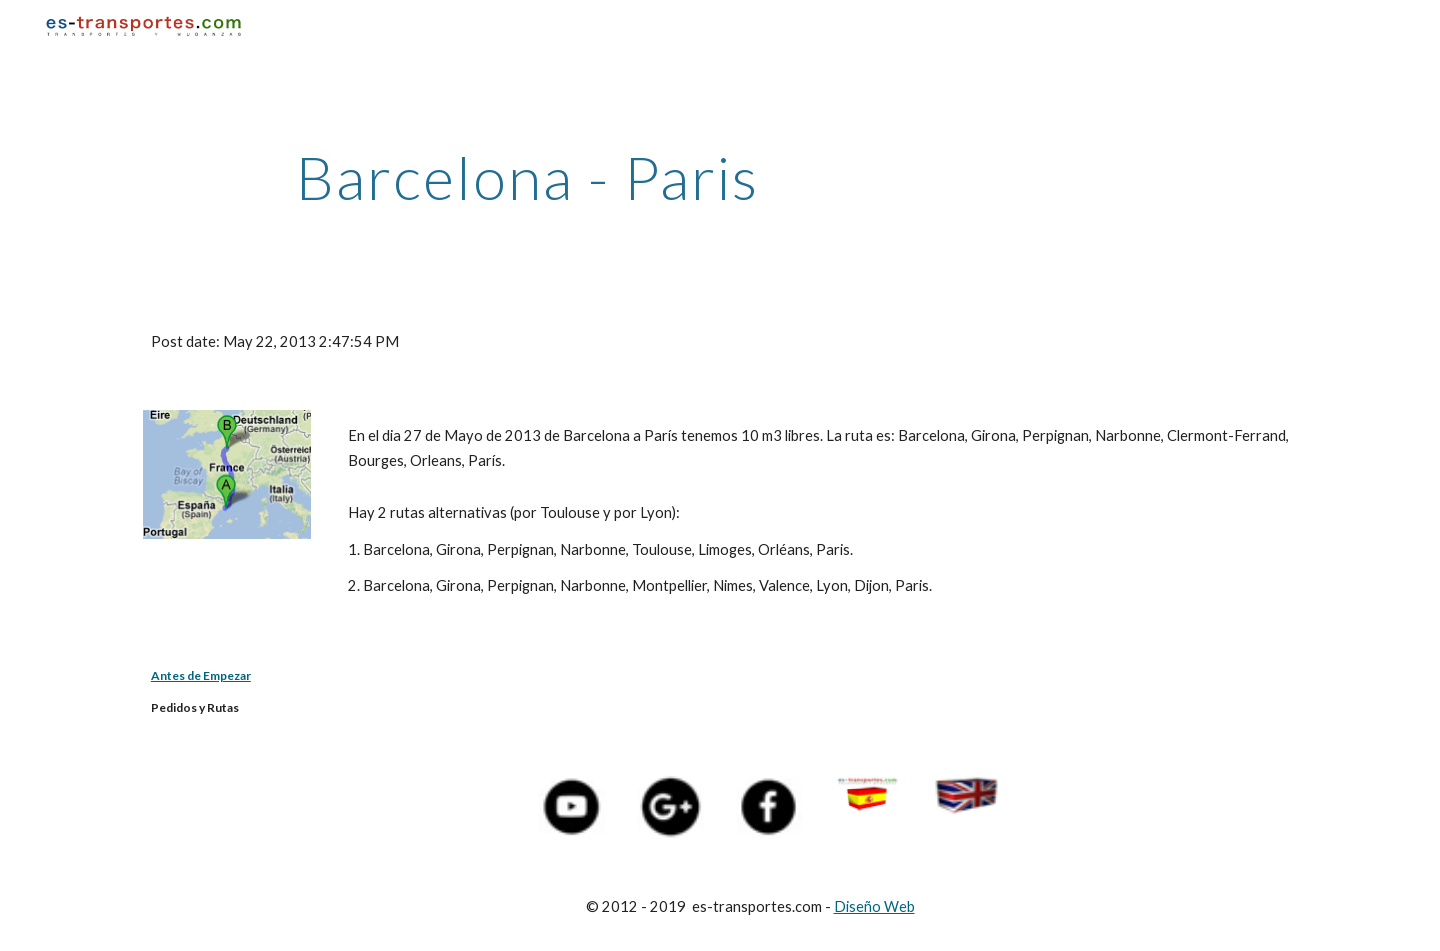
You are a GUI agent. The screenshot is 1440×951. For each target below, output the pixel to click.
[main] (528, 177)
